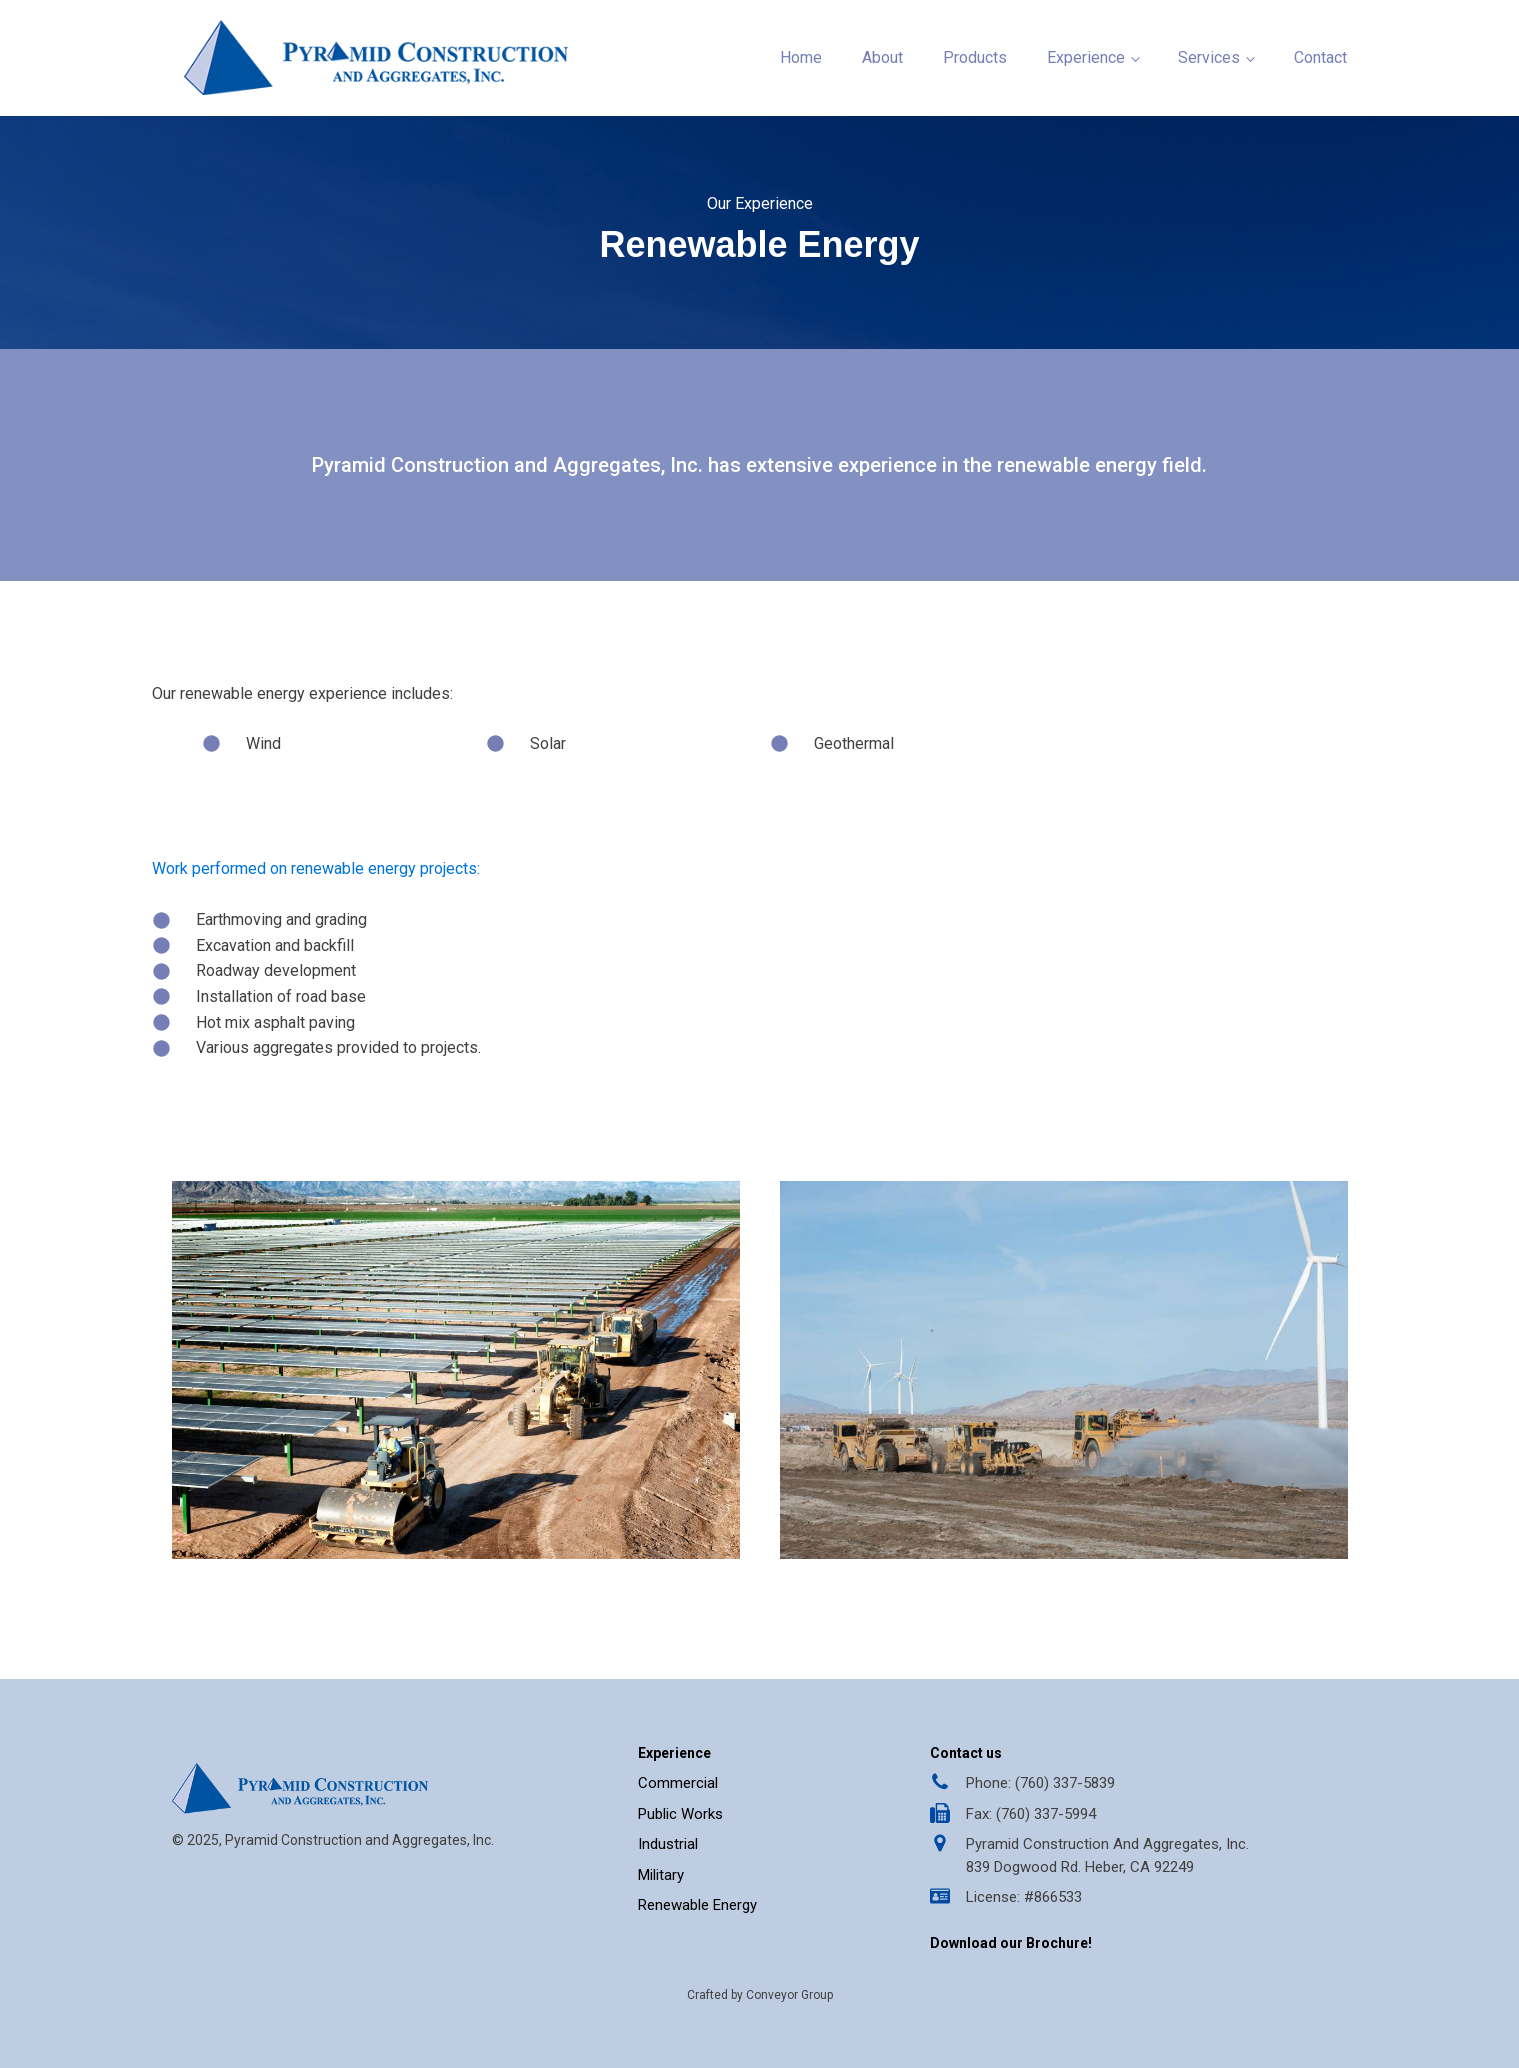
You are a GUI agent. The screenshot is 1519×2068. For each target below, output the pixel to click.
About (882, 57)
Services (1209, 57)
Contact (1320, 57)
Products (975, 57)
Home (801, 57)
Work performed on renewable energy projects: (316, 868)
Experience (1086, 57)
